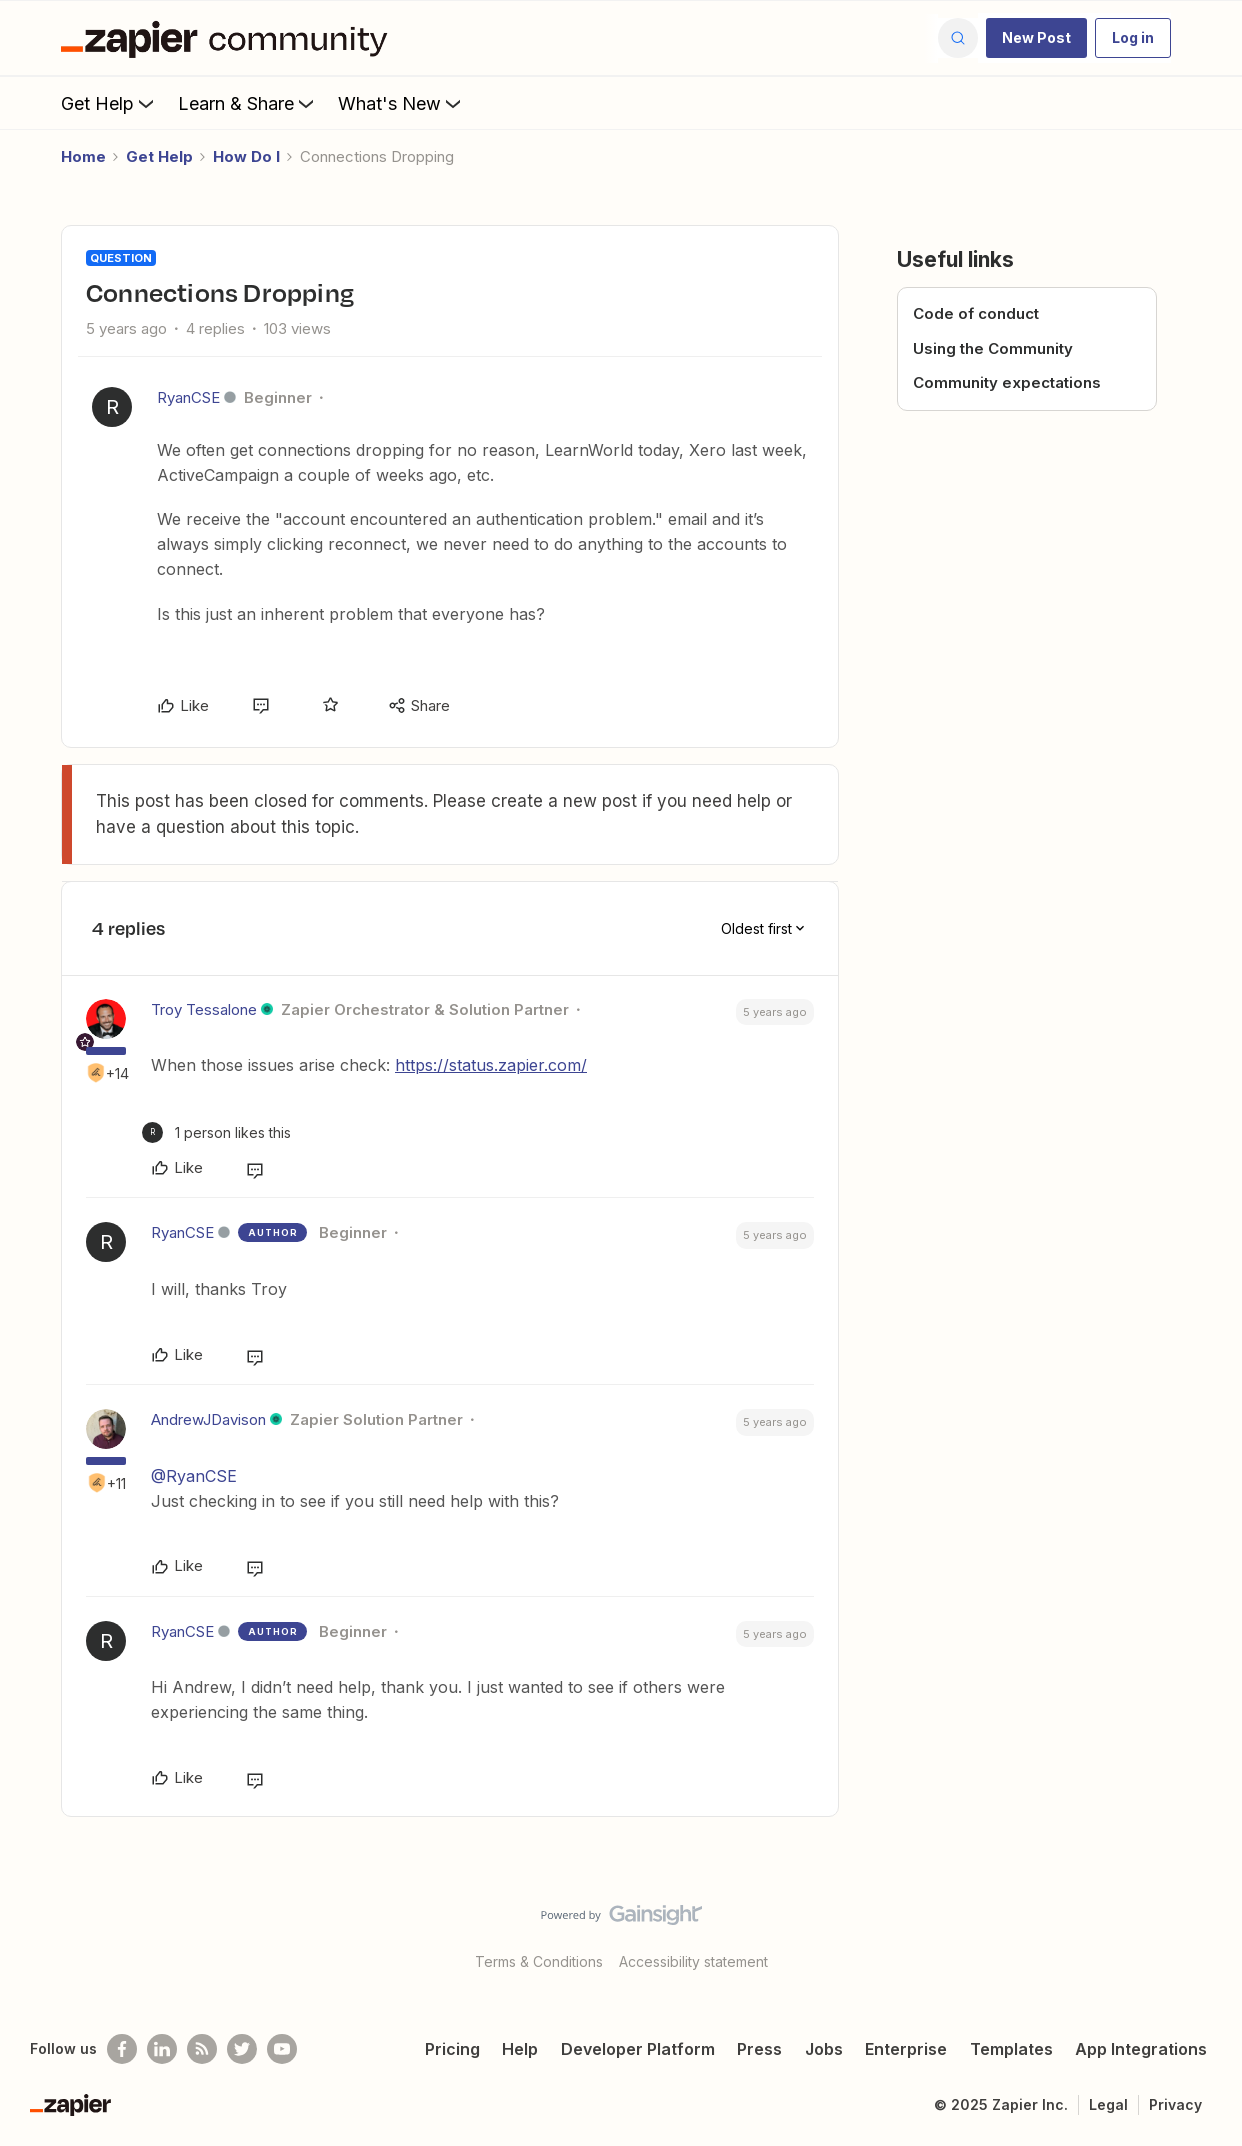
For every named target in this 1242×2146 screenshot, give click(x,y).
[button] (1036, 38)
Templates (1011, 2049)
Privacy (1175, 2104)
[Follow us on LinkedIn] (162, 2049)
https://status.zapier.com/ (491, 1065)
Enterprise (906, 2049)
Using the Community (993, 348)
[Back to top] (1202, 1932)
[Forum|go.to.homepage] (229, 38)
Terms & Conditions (539, 1961)
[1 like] (216, 1132)
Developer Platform (638, 2049)
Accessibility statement (693, 1961)
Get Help (109, 103)
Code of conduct (976, 313)
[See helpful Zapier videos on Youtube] (282, 2049)
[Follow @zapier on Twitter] (242, 2049)
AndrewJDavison (208, 1419)
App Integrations (1141, 2049)
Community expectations (1007, 382)
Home (83, 156)
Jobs (824, 2049)
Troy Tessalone (204, 1009)
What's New (401, 103)
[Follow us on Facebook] (122, 2049)
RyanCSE (188, 397)
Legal (1108, 2104)
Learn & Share (248, 103)
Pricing (452, 2049)
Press (759, 2049)
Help (520, 2049)
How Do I (246, 156)
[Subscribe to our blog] (202, 2049)
